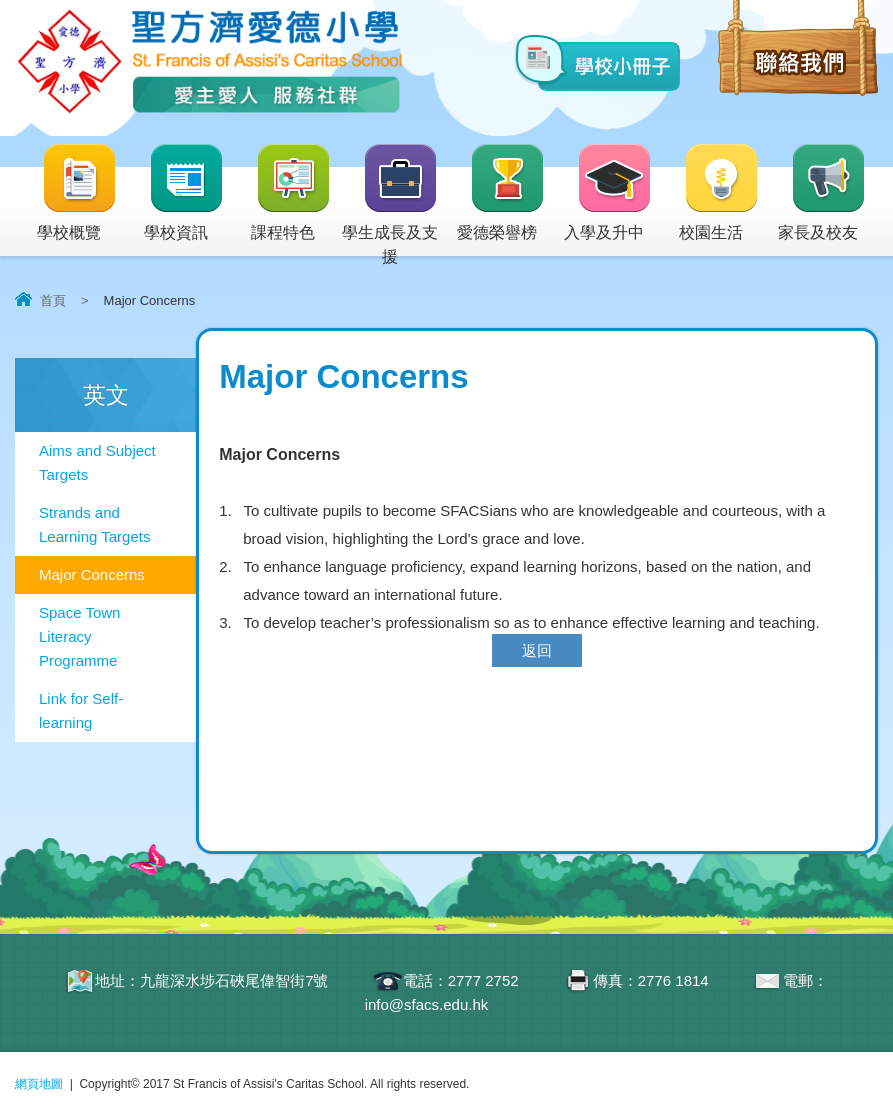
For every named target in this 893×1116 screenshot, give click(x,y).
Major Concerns (92, 574)
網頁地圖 (39, 1084)
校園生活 (719, 193)
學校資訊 (184, 193)
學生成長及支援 (390, 205)
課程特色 (291, 193)
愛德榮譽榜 (501, 193)
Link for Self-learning (81, 710)
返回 (537, 650)
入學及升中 (608, 193)
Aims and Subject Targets (97, 462)
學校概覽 (77, 193)
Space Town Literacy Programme (79, 636)
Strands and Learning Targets (94, 524)
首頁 (53, 300)
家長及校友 (822, 193)
